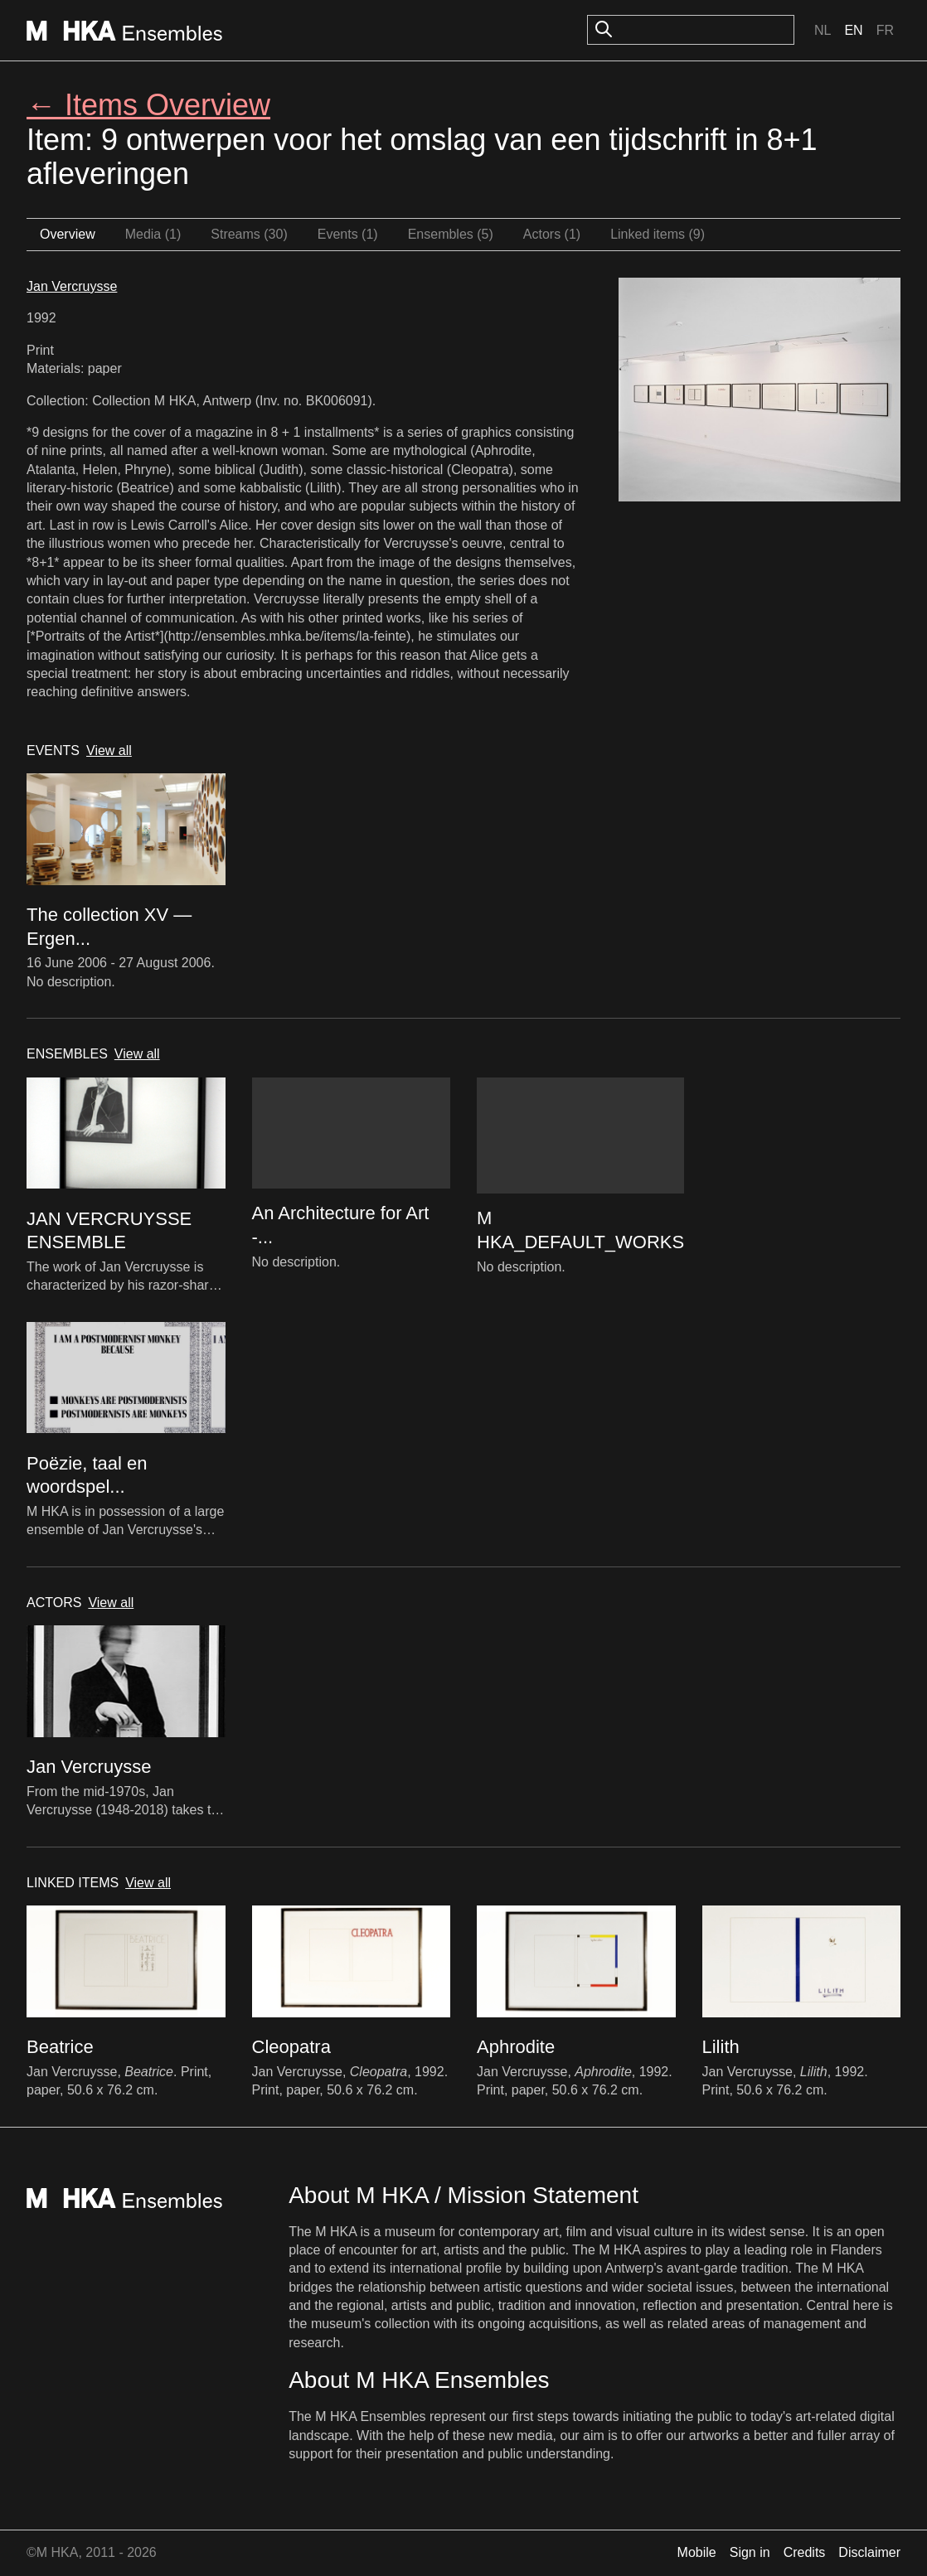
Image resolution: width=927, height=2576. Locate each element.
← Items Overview (148, 105)
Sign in (750, 2552)
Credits (805, 2552)
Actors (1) (551, 234)
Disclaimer (869, 2552)
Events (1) (348, 234)
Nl (822, 30)
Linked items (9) (657, 234)
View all (109, 750)
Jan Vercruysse (72, 286)
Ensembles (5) (450, 234)
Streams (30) (249, 234)
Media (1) (153, 234)
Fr (885, 30)
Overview (67, 234)
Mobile (696, 2552)
